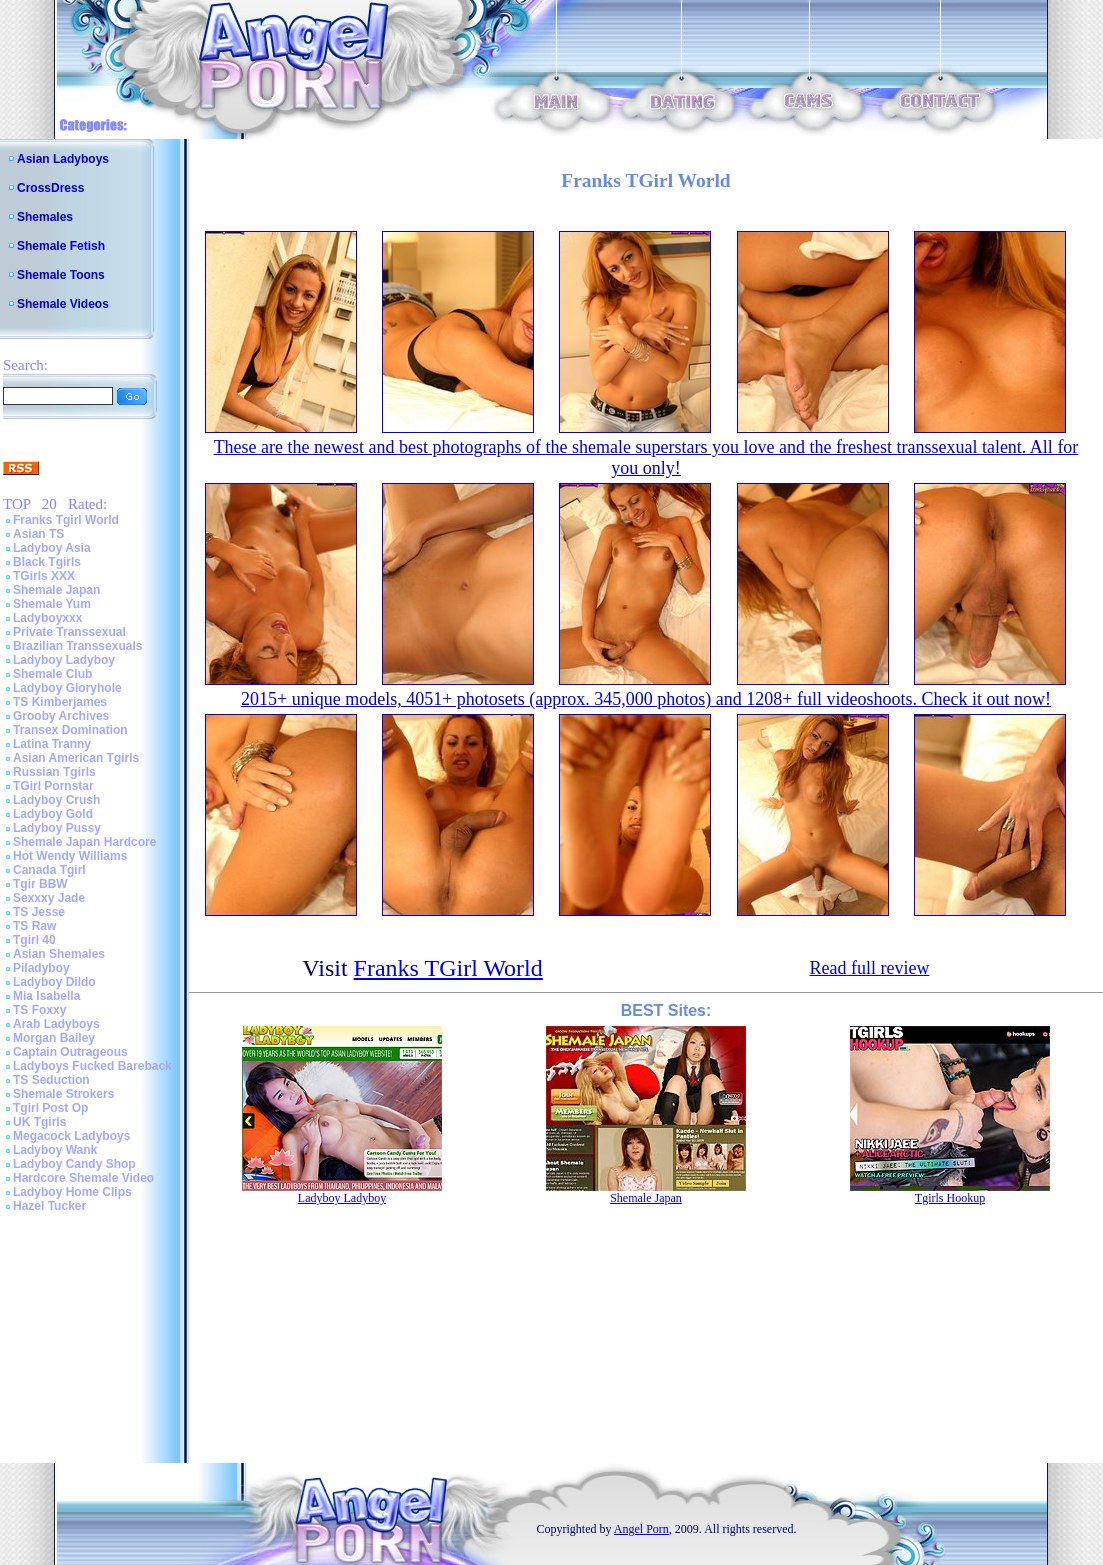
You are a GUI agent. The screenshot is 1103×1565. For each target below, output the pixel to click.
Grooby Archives (61, 716)
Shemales (45, 217)
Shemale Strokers (63, 1094)
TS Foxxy (39, 1010)
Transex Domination (70, 730)
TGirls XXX (44, 576)
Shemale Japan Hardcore (84, 842)
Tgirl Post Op (50, 1108)
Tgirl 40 (34, 940)
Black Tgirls (47, 562)
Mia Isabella (46, 996)
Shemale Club (52, 674)
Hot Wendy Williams (70, 856)
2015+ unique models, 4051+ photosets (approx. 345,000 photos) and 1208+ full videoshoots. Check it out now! (646, 699)
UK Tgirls (39, 1122)
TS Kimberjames (60, 702)
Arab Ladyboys (56, 1024)
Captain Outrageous (70, 1052)
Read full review (869, 968)
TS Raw (34, 926)
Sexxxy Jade (49, 898)
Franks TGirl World (448, 968)
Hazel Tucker (49, 1206)
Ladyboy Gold (53, 814)
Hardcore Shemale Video (83, 1178)
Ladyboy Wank (55, 1150)
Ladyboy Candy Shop (74, 1164)
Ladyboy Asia (52, 548)
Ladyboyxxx (47, 618)
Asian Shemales (59, 954)
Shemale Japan (56, 590)
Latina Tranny (52, 744)
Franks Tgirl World (66, 520)
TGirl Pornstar (53, 786)
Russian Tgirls (54, 772)
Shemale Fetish (61, 246)
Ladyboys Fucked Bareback (92, 1066)
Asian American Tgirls (76, 758)
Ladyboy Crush (56, 800)
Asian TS (38, 534)
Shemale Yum (52, 604)
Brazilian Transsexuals (77, 646)
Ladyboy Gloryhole (67, 688)
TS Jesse (39, 912)
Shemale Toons (61, 275)
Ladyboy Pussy (57, 828)
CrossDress (50, 188)
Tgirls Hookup (950, 1198)
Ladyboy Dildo (54, 982)
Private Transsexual (69, 632)
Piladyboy (41, 968)
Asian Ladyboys (63, 159)
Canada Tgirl (49, 870)
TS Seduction (51, 1080)
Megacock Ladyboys (71, 1136)
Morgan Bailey (54, 1038)
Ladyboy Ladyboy (64, 660)
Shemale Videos (63, 304)
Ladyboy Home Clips (72, 1192)
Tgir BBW (40, 884)
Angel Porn (641, 1529)
